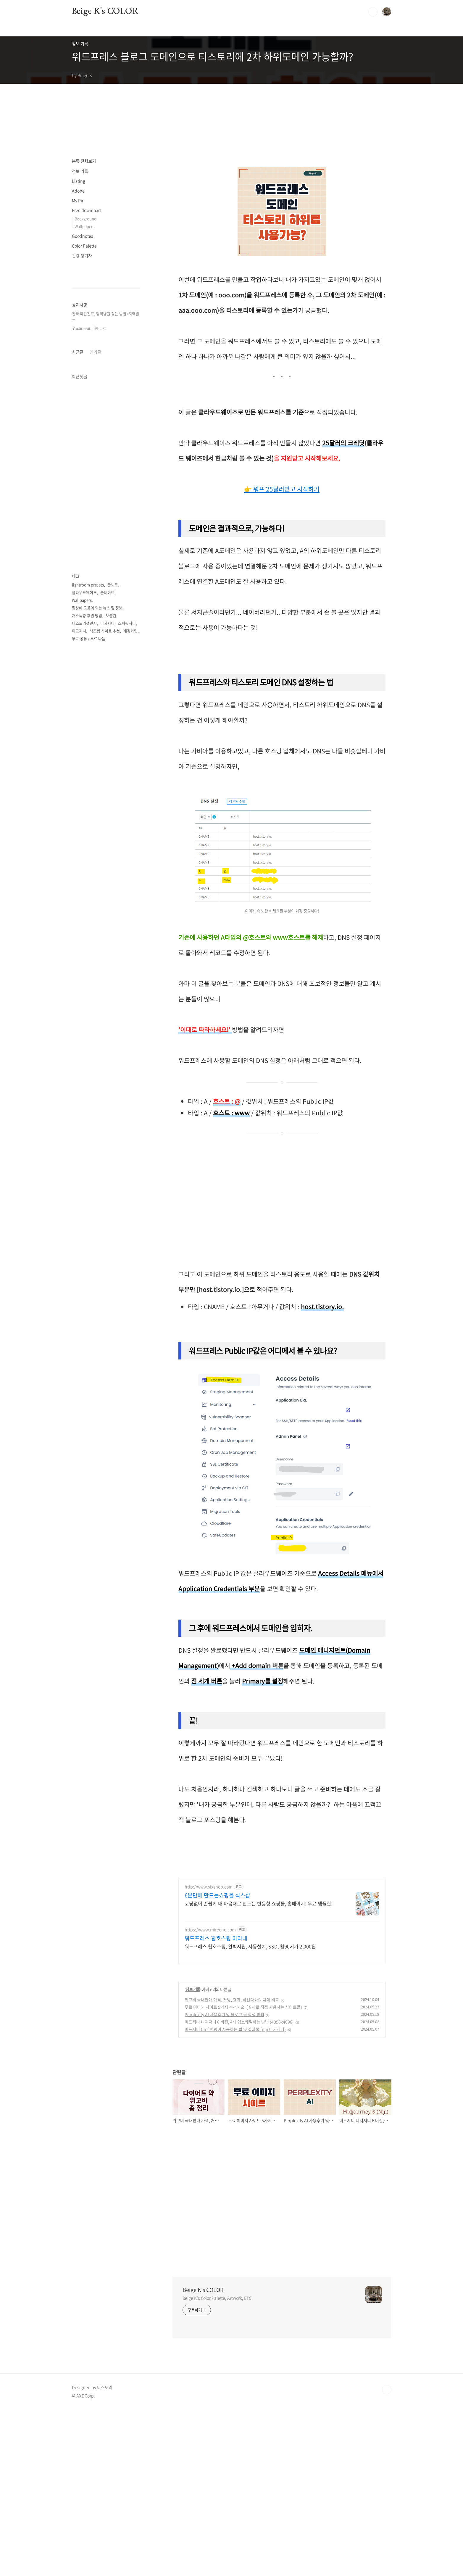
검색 (373, 11)
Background (85, 218)
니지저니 (107, 1156)
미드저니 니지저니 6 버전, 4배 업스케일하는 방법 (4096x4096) (239, 2188)
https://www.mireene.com (210, 2096)
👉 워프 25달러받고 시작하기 (282, 566)
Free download (86, 210)
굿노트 (112, 1117)
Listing (78, 181)
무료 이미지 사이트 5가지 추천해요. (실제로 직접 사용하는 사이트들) (243, 2174)
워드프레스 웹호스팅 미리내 (216, 2104)
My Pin (78, 200)
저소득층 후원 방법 (87, 1148)
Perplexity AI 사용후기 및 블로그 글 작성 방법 (224, 2181)
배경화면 (130, 1163)
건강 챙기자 (82, 255)
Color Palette (84, 246)
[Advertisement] (228, 190)
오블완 (111, 1148)
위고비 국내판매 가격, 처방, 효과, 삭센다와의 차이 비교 (232, 2166)
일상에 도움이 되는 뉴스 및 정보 (97, 1140)
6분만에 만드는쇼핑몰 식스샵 (217, 2062)
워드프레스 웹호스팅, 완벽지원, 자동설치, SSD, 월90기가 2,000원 (250, 2112)
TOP (386, 2556)
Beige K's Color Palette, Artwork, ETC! (218, 2464)
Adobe (78, 191)
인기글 (95, 707)
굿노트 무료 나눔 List (89, 505)
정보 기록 (192, 2156)
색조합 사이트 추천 (105, 1163)
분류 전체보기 (84, 161)
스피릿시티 (127, 1156)
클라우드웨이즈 (84, 1125)
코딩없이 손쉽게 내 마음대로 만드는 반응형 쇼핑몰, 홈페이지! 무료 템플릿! (259, 2069)
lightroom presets (88, 1117)
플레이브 (107, 1125)
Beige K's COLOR (105, 11)
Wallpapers (84, 226)
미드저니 (79, 1163)
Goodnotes (82, 236)
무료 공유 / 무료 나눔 (88, 1171)
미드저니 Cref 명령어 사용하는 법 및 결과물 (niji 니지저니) (235, 2196)
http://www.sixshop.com (209, 2053)
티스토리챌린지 (84, 1156)
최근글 (77, 707)
